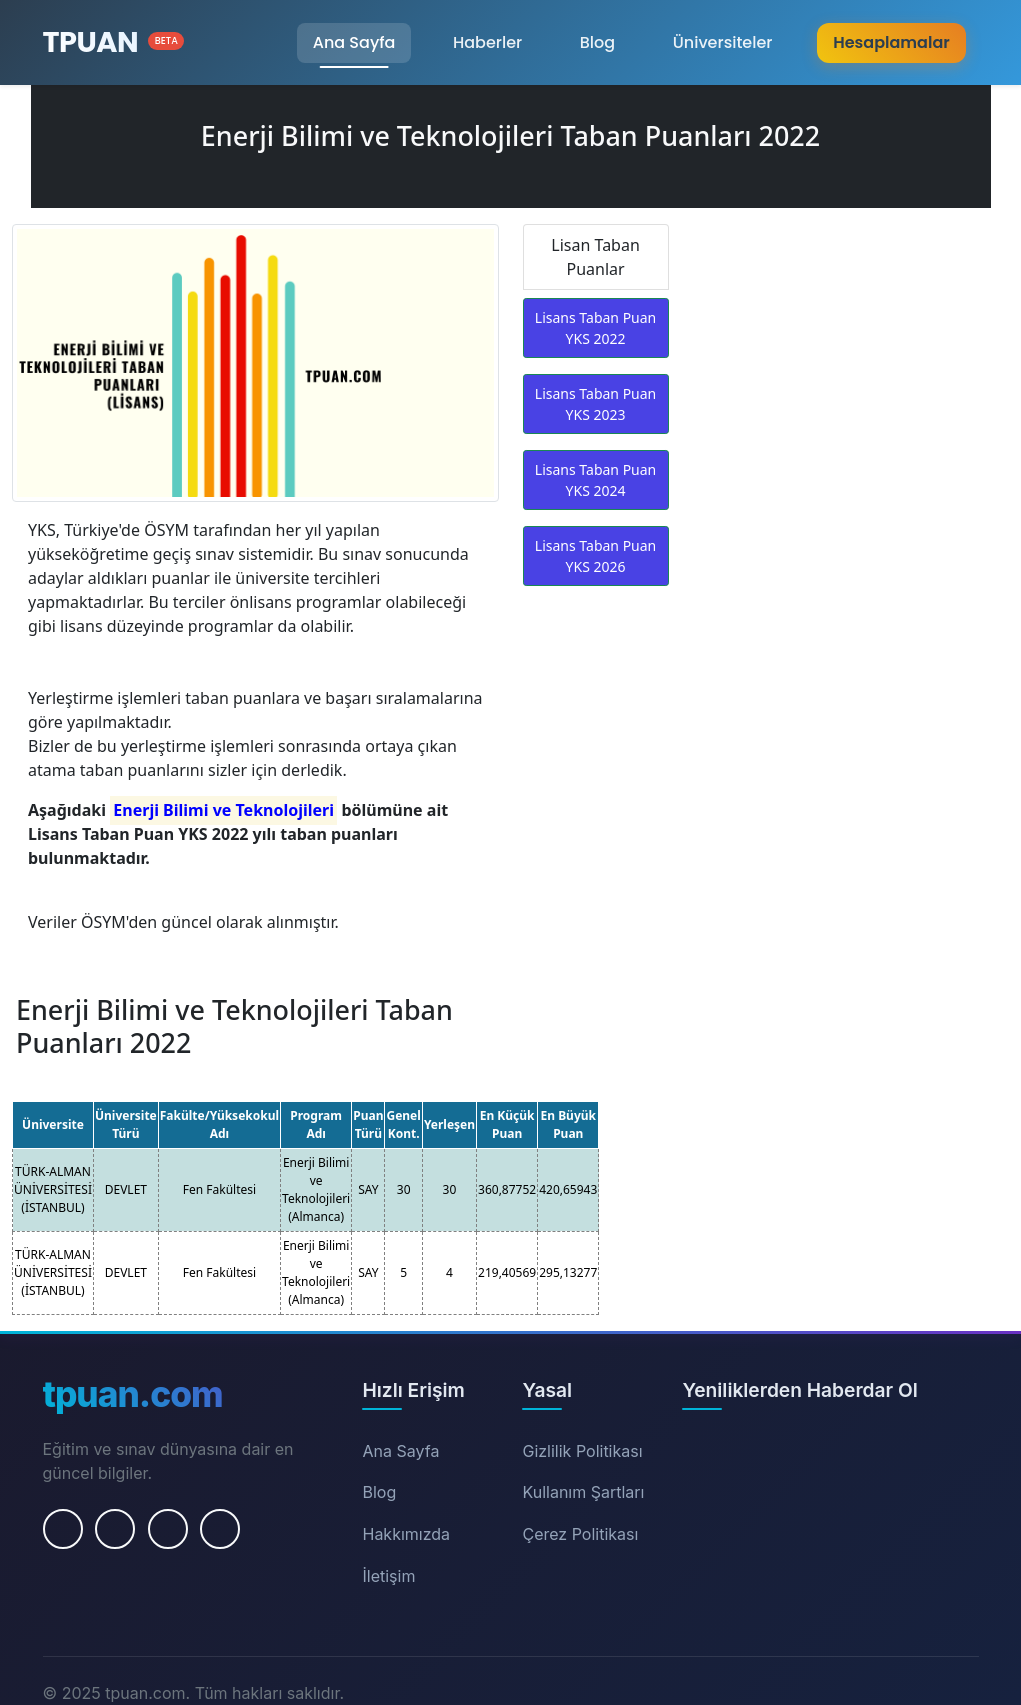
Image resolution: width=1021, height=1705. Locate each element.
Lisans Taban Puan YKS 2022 (595, 328)
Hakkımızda (406, 1534)
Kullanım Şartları (583, 1492)
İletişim (388, 1576)
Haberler (487, 42)
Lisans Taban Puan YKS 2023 (595, 404)
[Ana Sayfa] (114, 42)
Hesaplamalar (891, 42)
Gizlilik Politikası (582, 1451)
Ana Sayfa (354, 42)
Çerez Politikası (580, 1534)
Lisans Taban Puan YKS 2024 (595, 480)
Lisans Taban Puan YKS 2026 (595, 556)
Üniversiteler (723, 42)
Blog (597, 42)
